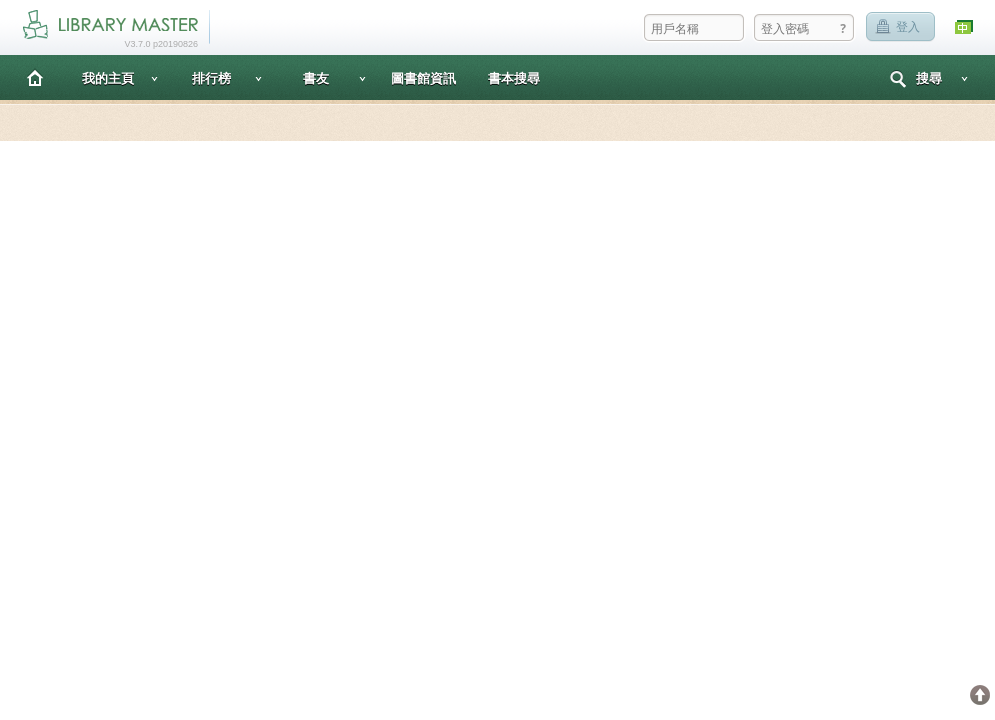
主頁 (35, 77)
